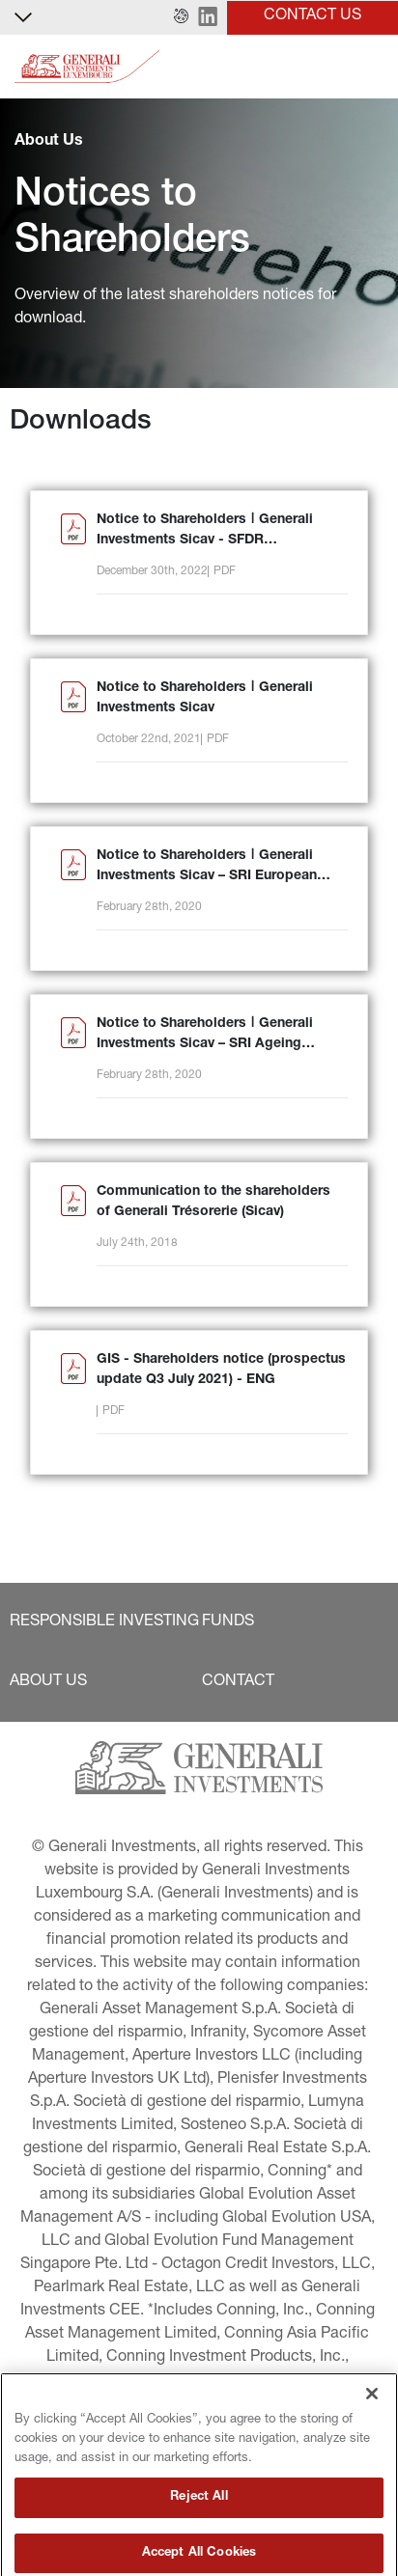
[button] (181, 17)
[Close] (372, 2444)
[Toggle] (371, 67)
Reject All (198, 2547)
